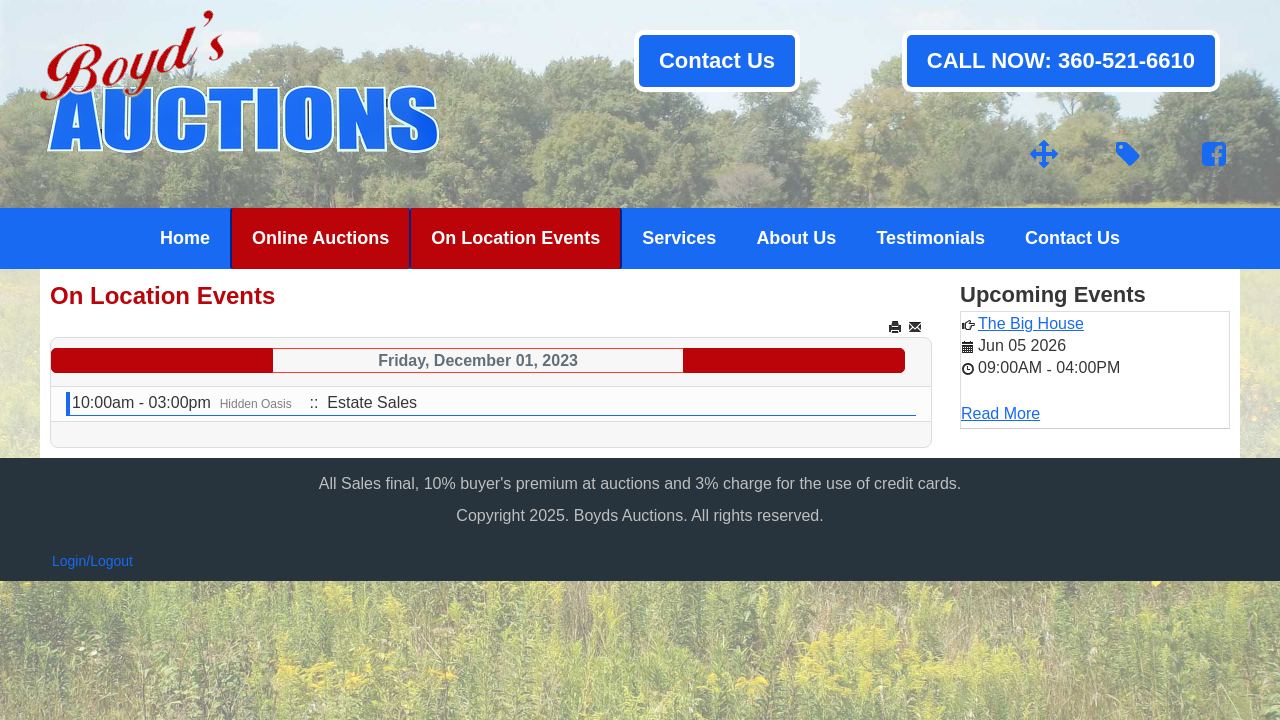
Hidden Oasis (256, 404)
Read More (1000, 413)
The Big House (1031, 323)
